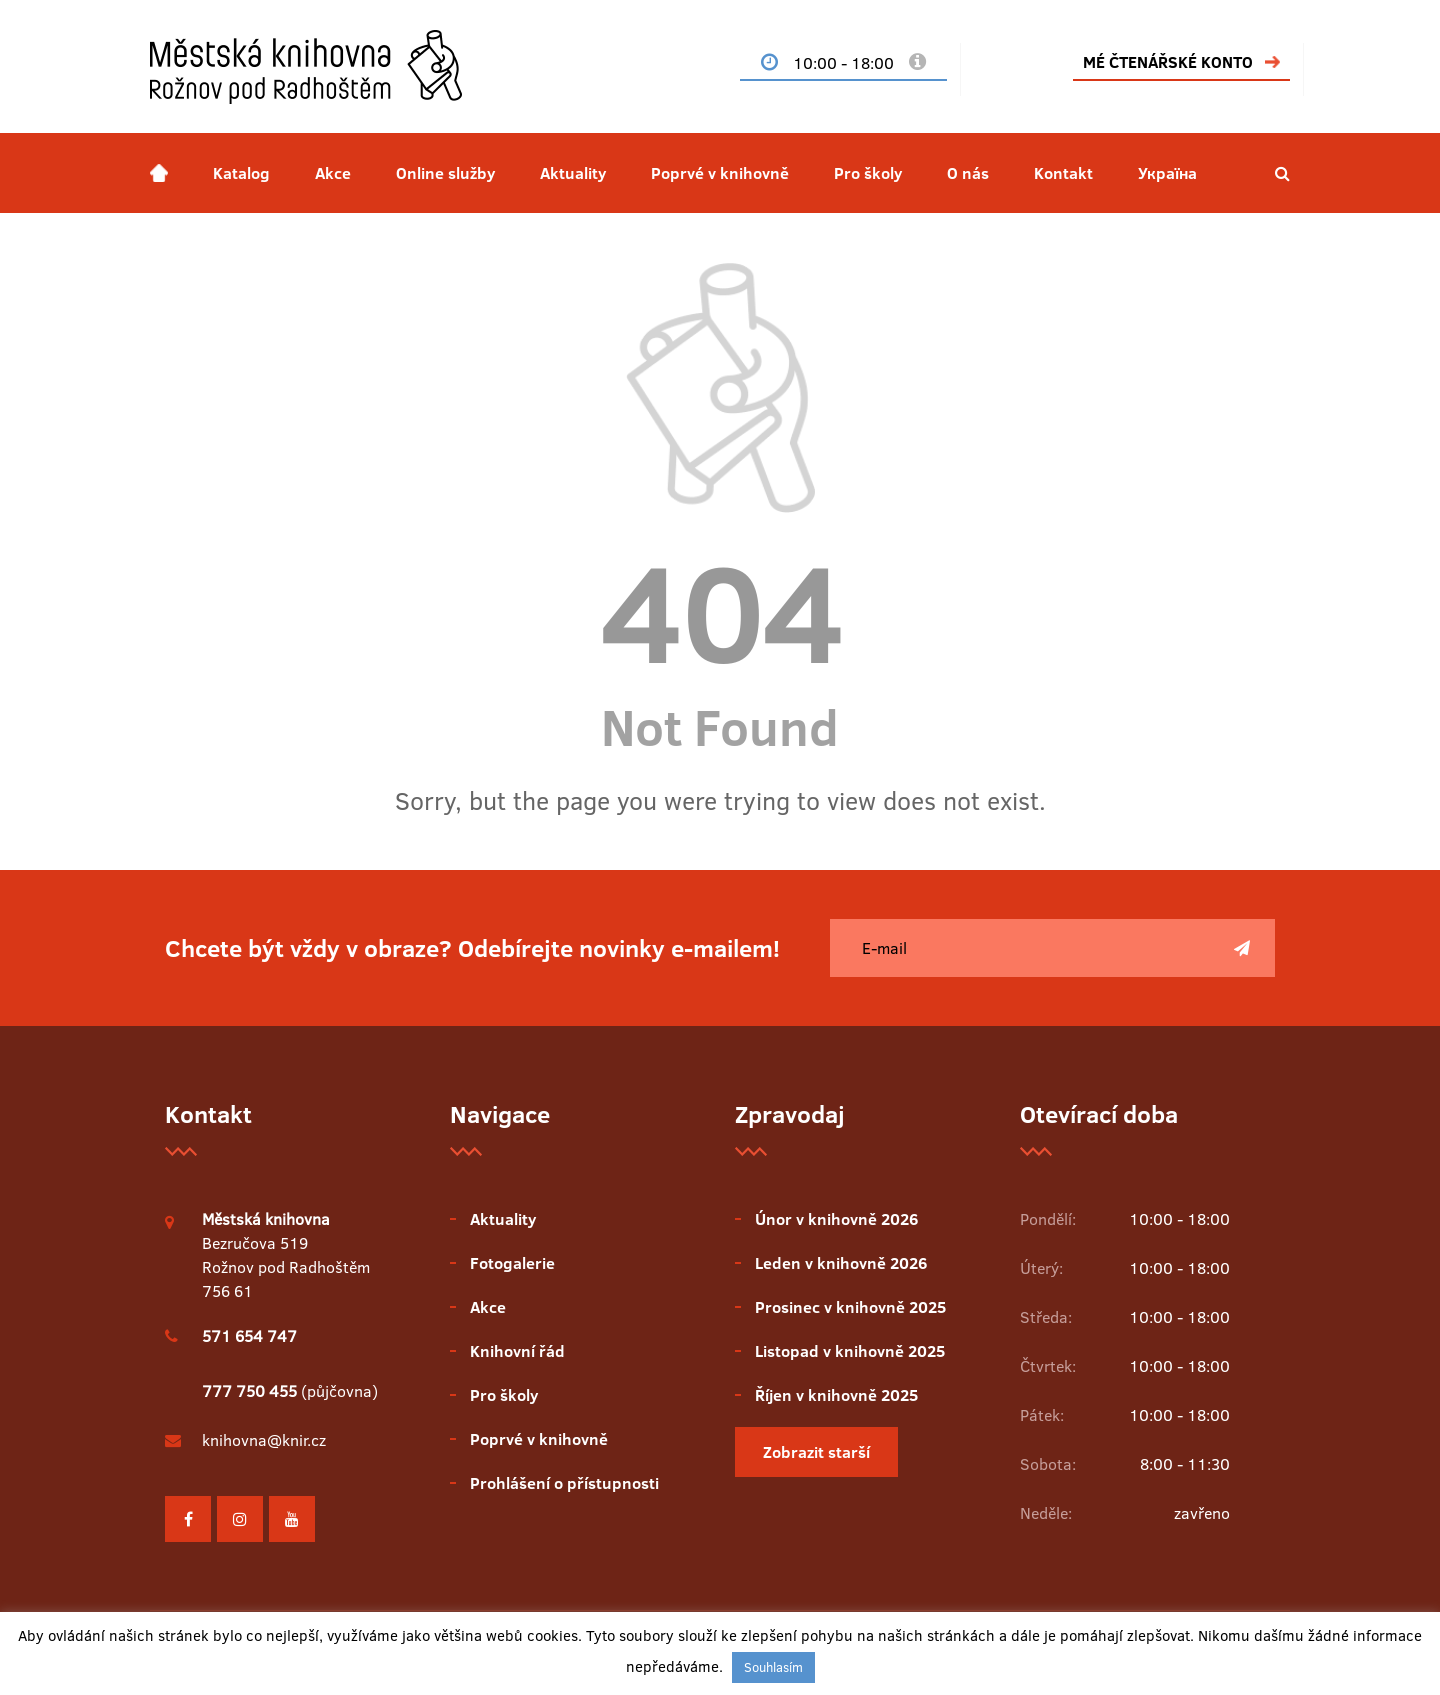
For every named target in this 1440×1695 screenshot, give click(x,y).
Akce (333, 173)
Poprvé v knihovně (720, 173)
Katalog (241, 173)
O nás (968, 173)
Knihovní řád (517, 1351)
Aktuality (573, 173)
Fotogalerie (512, 1263)
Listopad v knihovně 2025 (850, 1351)
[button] (1282, 173)
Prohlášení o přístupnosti (564, 1483)
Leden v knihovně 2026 (841, 1263)
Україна (1167, 173)
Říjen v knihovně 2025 (836, 1395)
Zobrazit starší (816, 1452)
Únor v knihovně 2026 (836, 1219)
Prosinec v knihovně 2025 (850, 1307)
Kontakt (1063, 173)
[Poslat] (1242, 948)
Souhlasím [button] (773, 1667)
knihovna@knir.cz (264, 1440)
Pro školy (868, 173)
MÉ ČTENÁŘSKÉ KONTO (1168, 62)
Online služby (445, 173)
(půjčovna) (290, 1391)
